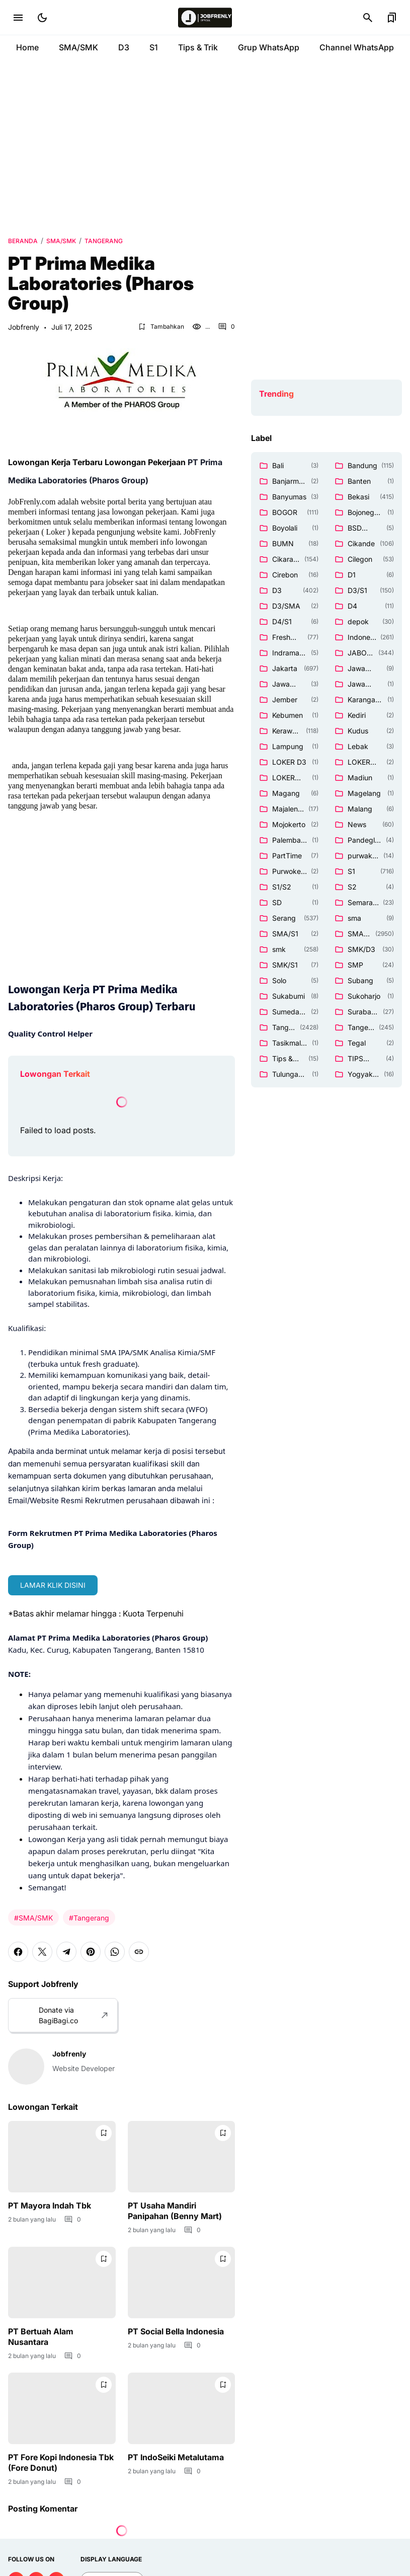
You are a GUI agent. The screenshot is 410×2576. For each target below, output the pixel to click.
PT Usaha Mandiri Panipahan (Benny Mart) (175, 2210)
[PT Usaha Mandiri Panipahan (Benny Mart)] (181, 2156)
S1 (153, 47)
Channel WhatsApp (356, 47)
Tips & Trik (198, 47)
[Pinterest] (90, 1952)
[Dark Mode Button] (42, 18)
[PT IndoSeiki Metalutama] (181, 2408)
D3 (123, 47)
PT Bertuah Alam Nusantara (40, 2336)
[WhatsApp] (115, 1952)
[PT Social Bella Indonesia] (181, 2282)
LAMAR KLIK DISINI (53, 1585)
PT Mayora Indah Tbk (49, 2205)
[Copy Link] (139, 1952)
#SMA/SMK (33, 1917)
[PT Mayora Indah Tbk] (62, 2156)
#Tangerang (89, 1917)
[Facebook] (18, 1952)
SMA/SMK (78, 47)
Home (27, 47)
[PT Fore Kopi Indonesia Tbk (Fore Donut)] (62, 2408)
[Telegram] (66, 1952)
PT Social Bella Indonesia (176, 2331)
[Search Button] (368, 18)
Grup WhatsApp (268, 47)
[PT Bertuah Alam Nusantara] (62, 2282)
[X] (42, 1952)
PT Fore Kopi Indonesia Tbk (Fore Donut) (61, 2462)
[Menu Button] (18, 18)
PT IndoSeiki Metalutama (176, 2457)
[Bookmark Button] (392, 18)
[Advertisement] (205, 146)
